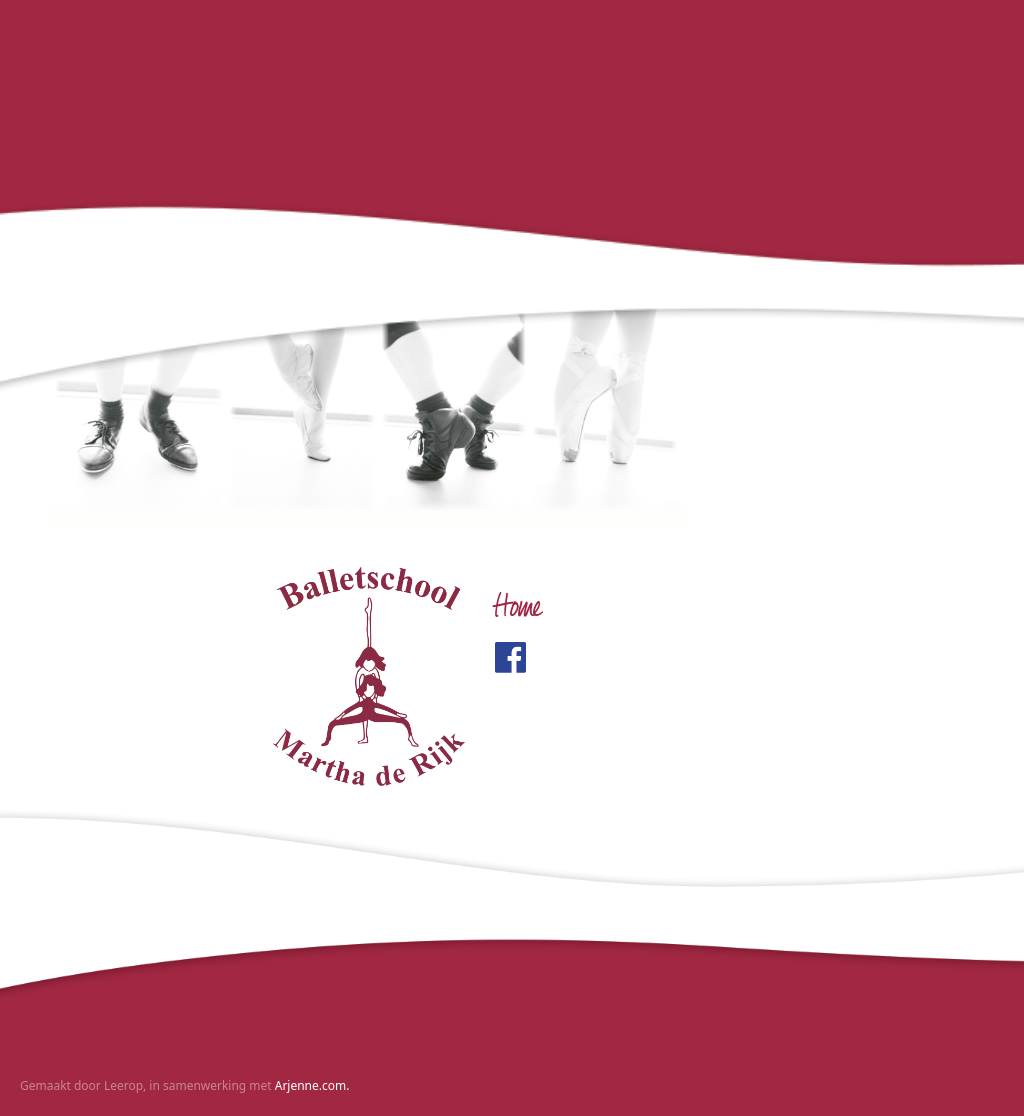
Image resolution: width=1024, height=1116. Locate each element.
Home (518, 609)
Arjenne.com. (312, 1085)
